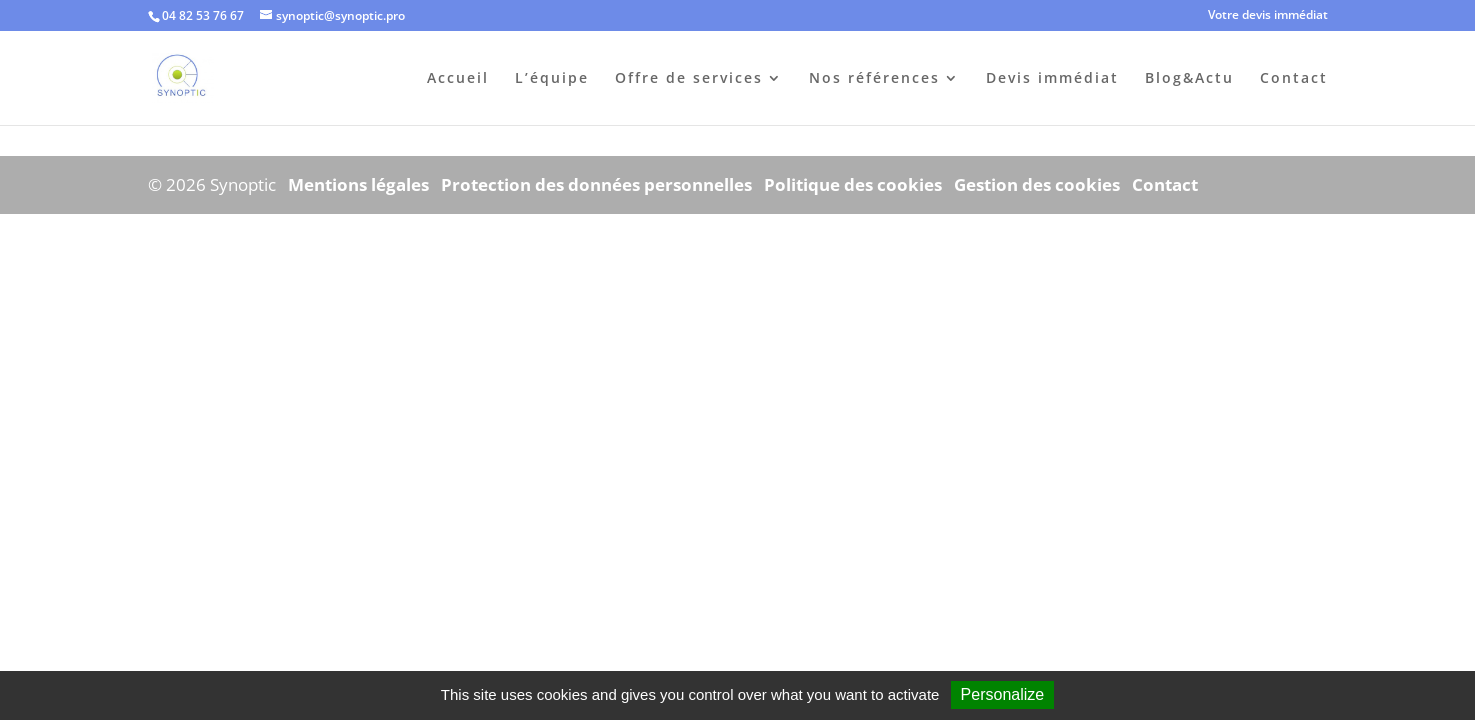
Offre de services (689, 79)
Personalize (1003, 694)
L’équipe (552, 79)
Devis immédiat (1052, 79)
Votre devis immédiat (1268, 16)
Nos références (874, 79)
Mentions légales (358, 184)
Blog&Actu (1189, 79)
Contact (1294, 79)
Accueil (458, 79)
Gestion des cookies (1037, 184)
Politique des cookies (853, 184)
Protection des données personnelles (596, 184)
